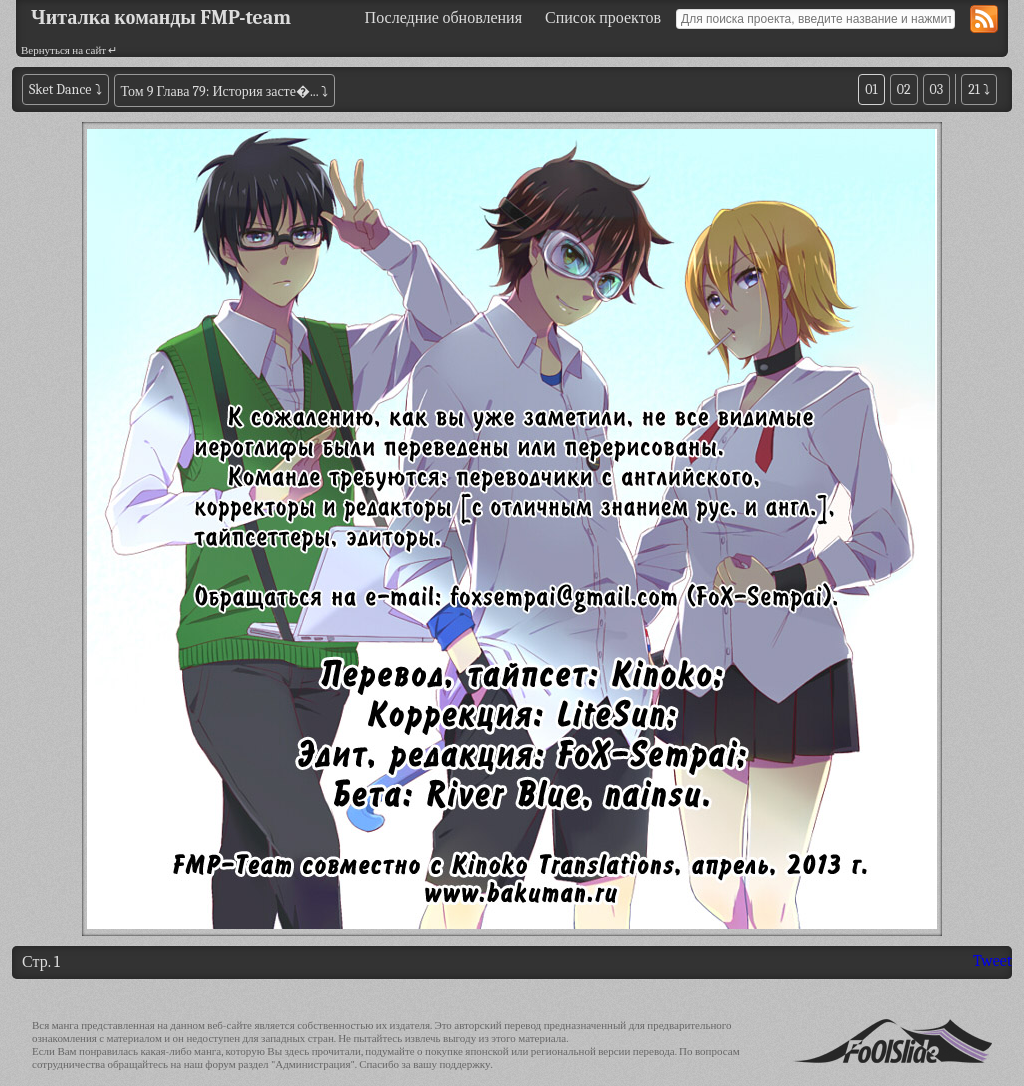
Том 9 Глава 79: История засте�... (220, 91)
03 (937, 89)
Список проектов (603, 18)
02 (904, 89)
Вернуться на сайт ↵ (69, 50)
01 (871, 89)
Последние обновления (443, 18)
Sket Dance (60, 89)
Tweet (992, 961)
